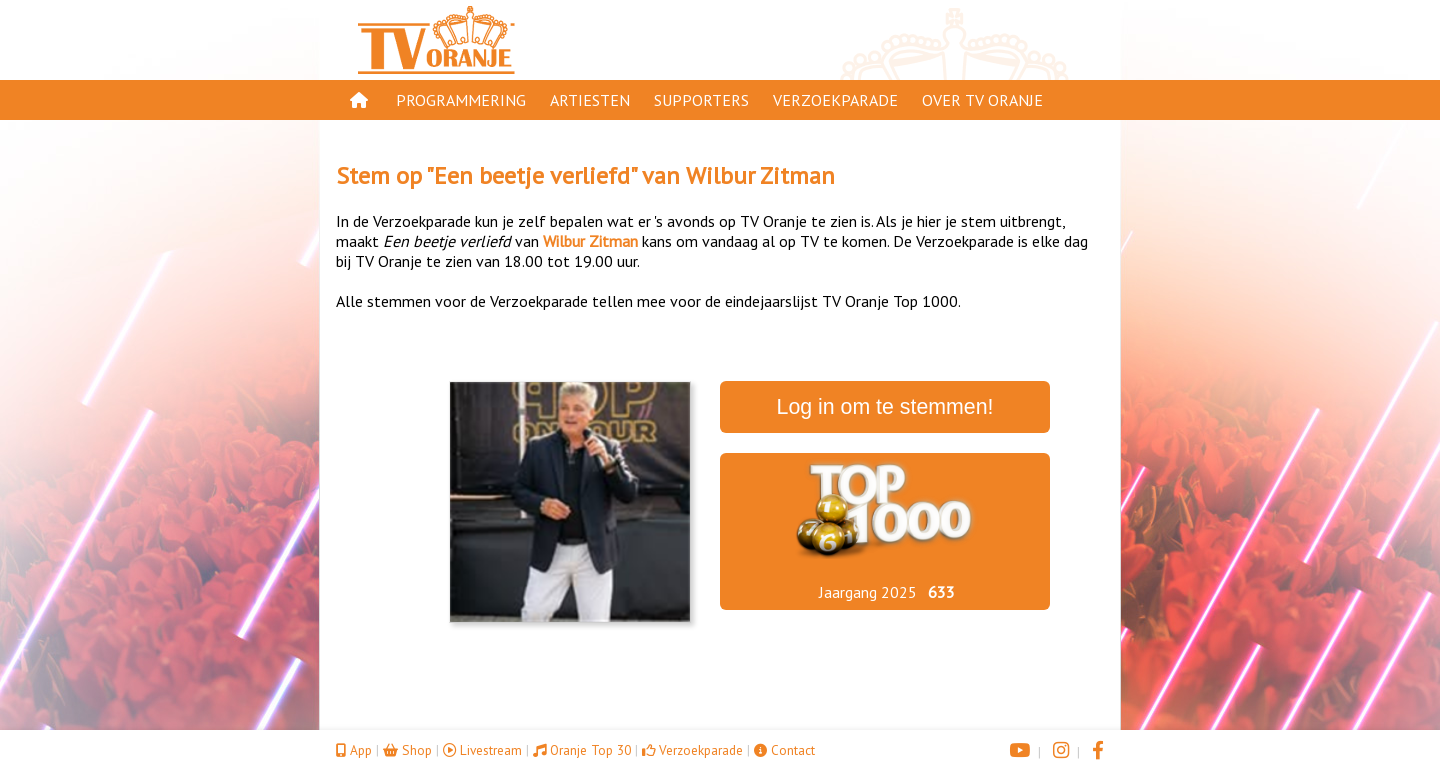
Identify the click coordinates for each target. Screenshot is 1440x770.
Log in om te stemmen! (885, 407)
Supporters (701, 100)
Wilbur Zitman (760, 175)
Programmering (461, 100)
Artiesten (590, 100)
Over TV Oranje (982, 100)
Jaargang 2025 (868, 592)
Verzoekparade (835, 100)
